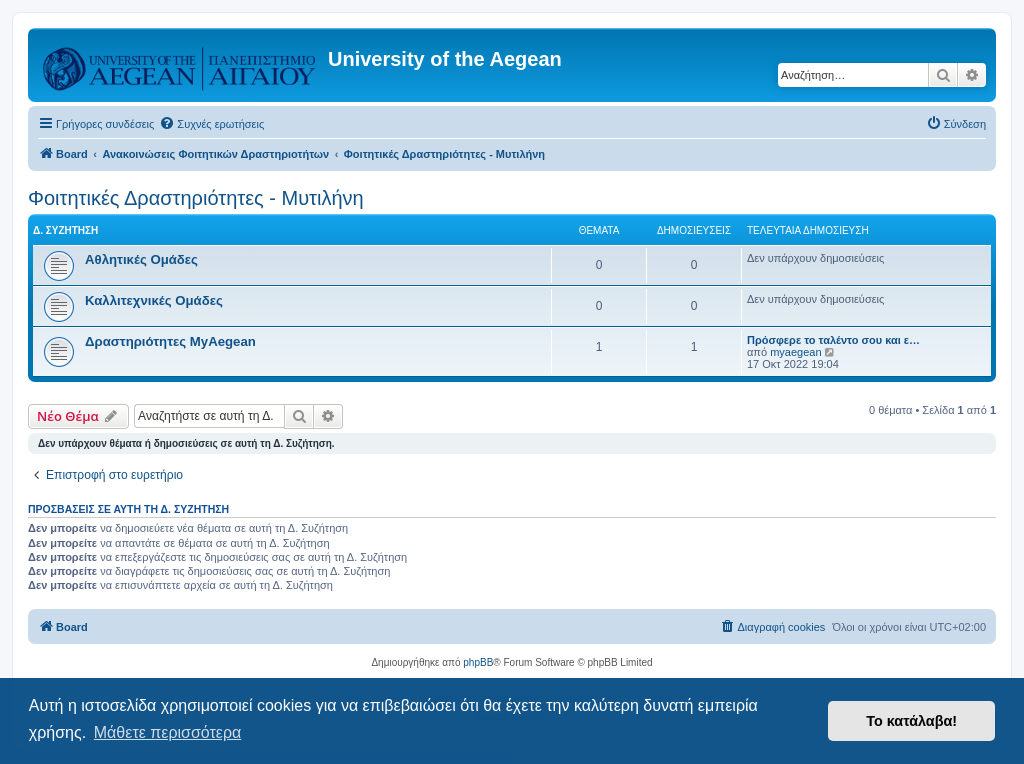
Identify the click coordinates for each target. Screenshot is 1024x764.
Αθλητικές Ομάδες (141, 259)
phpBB (478, 662)
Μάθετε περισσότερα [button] (168, 732)
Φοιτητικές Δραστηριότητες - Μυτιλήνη (196, 198)
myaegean (795, 352)
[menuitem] (211, 124)
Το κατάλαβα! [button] (911, 721)
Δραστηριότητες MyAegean (170, 341)
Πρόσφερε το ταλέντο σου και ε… (833, 340)
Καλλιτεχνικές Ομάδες (154, 300)
